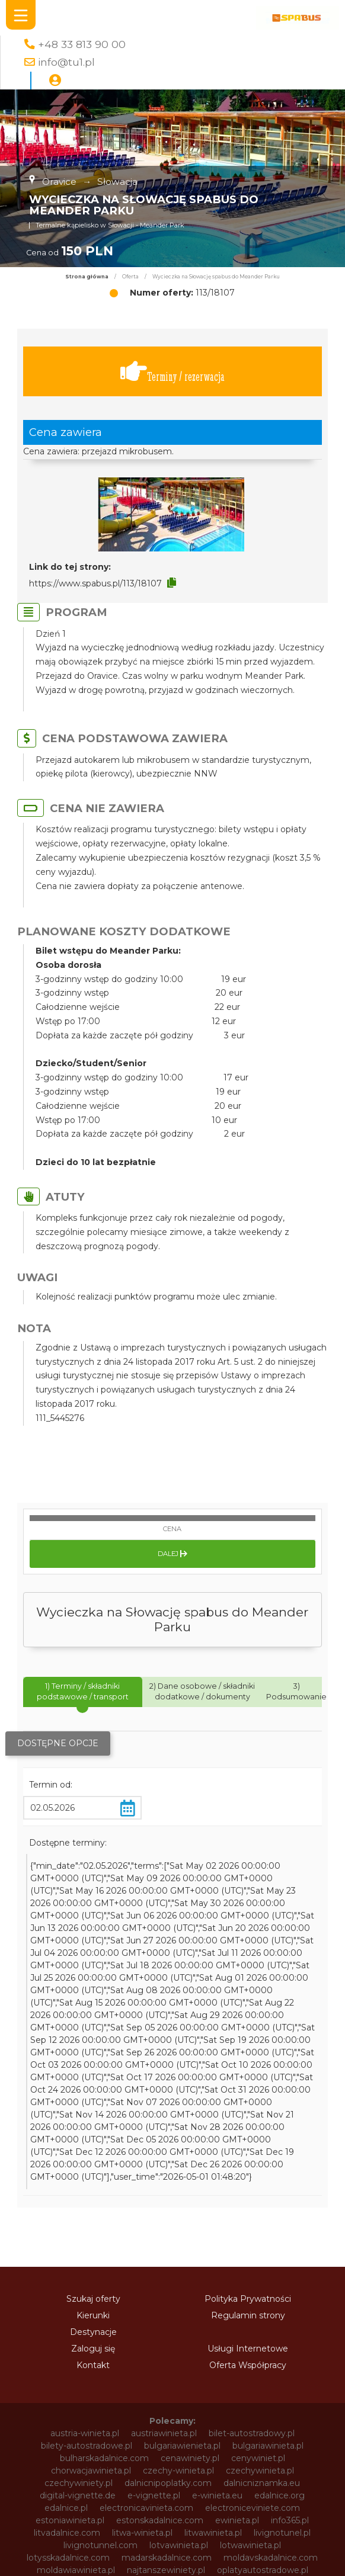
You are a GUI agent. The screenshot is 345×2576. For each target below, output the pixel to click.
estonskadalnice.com (159, 2304)
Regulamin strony (248, 2099)
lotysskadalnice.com (68, 2341)
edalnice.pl (66, 2291)
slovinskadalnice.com (179, 2391)
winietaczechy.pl (260, 2515)
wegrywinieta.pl (278, 2465)
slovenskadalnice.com (79, 2391)
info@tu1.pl (66, 62)
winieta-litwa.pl (254, 2478)
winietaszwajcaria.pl (172, 2565)
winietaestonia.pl (101, 2528)
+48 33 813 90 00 (82, 44)
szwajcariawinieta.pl (95, 2416)
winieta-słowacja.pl (64, 2490)
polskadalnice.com (162, 2366)
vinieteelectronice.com (186, 2465)
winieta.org (295, 2490)
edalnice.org (279, 2279)
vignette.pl (145, 2453)
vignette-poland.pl (171, 2441)
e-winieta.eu (217, 2279)
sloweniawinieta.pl (164, 2403)
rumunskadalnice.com (173, 2378)
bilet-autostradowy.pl (252, 2217)
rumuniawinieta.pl (79, 2378)
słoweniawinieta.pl (183, 2416)
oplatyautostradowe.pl (262, 2354)
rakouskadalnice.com (255, 2366)
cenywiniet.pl (258, 2242)
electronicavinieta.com (146, 2291)
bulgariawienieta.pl (182, 2229)
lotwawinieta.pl (250, 2329)
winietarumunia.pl (88, 2553)
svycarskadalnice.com (257, 2403)
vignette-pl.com (89, 2441)
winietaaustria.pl (68, 2503)
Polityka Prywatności (248, 2082)
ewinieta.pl (237, 2304)
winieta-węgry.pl (227, 2490)
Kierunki (93, 2099)
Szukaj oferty (93, 2082)
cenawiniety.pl (190, 2242)
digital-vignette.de (78, 2279)
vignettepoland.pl (215, 2453)
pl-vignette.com (79, 2366)
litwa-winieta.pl (142, 2316)
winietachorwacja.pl (174, 2515)
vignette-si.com (78, 2453)
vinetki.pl (281, 2453)
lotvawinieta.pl (178, 2329)
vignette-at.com (90, 2428)
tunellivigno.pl (261, 2416)
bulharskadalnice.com (104, 2242)
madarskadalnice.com (167, 2341)
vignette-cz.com (253, 2428)
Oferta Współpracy (247, 2149)
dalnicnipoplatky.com (168, 2266)
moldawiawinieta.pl (76, 2354)
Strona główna (86, 277)
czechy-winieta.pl (178, 2254)
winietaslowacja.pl (256, 2553)
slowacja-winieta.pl (273, 2391)
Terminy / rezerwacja (172, 371)
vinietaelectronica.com (80, 2465)
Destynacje (93, 2115)
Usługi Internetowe (247, 2132)
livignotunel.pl (282, 2316)
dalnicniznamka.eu (261, 2266)
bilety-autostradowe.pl (86, 2229)
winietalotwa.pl (247, 2528)
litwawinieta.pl (213, 2316)
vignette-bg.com (171, 2428)
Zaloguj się (93, 2132)
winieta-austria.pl (94, 2478)
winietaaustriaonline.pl (158, 2503)
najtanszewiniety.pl (166, 2354)
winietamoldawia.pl (91, 2540)
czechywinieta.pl (260, 2254)
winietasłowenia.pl (261, 2565)
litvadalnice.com (67, 2316)
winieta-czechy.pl (176, 2478)
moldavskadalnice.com (270, 2341)
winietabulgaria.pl (86, 2515)
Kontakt (93, 2149)
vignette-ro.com (255, 2441)
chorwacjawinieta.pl (91, 2254)
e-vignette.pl (153, 2279)
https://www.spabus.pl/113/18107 (95, 583)
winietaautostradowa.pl (262, 2503)
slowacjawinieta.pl (78, 2403)
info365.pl (290, 2304)
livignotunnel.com (100, 2329)
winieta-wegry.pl (148, 2490)
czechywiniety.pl (78, 2266)
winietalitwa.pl (176, 2528)
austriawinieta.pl (164, 2217)
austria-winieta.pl (84, 2217)
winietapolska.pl (261, 2540)
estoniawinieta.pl (70, 2304)
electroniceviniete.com (252, 2291)
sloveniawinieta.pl (266, 2378)
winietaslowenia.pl (83, 2565)
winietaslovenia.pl (172, 2553)
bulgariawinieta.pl (268, 2229)
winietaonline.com (179, 2540)
